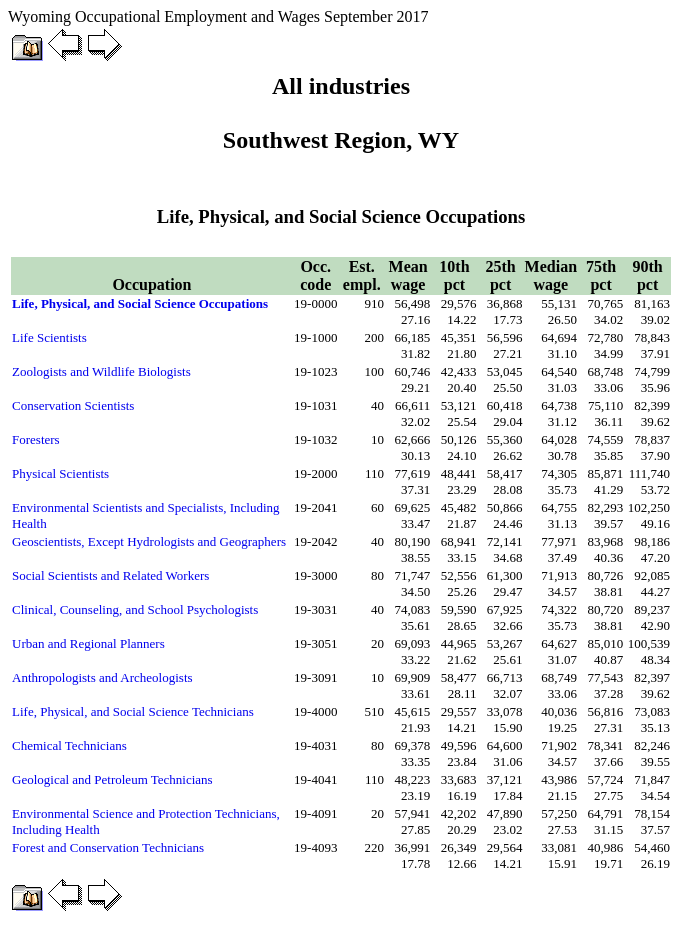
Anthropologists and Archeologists (102, 677)
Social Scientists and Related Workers (110, 575)
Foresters (36, 439)
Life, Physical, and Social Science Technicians (133, 711)
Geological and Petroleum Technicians (112, 779)
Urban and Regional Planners (88, 643)
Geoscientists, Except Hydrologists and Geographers (149, 541)
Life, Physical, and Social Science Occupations (140, 303)
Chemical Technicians (69, 745)
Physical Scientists (60, 473)
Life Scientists (49, 337)
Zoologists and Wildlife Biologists (101, 371)
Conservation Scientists (73, 405)
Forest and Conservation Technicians (108, 847)
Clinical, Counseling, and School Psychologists (135, 609)
